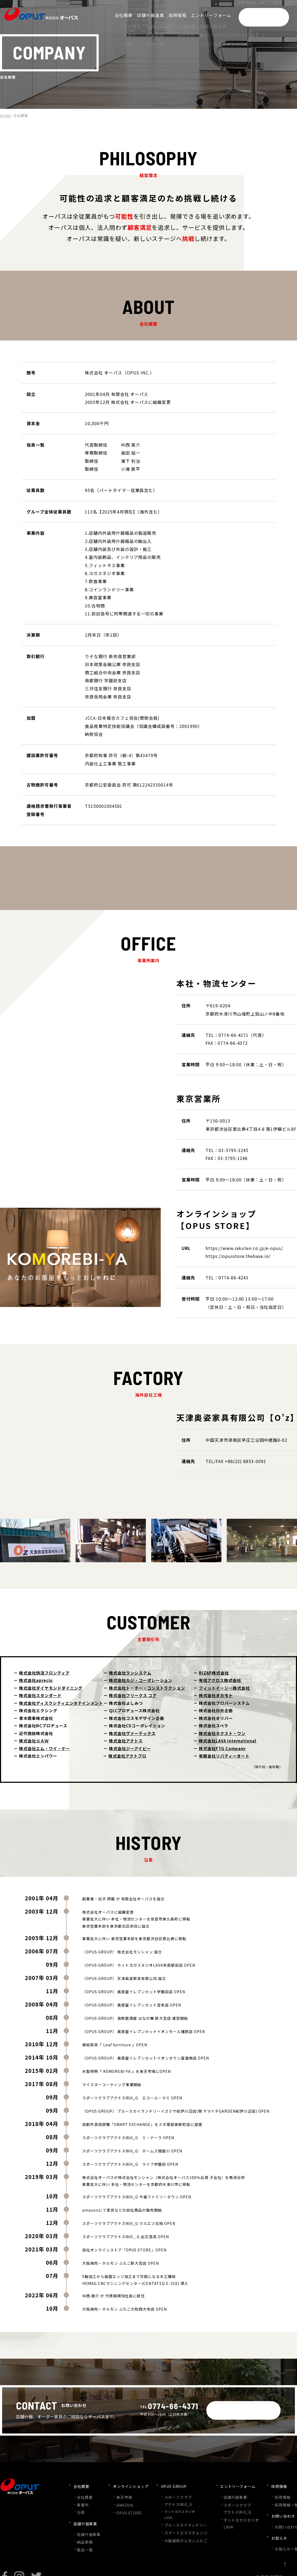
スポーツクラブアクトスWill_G (170, 2495)
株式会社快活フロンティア (44, 1673)
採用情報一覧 (269, 2498)
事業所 (82, 2498)
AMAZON (120, 2499)
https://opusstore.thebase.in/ (238, 1256)
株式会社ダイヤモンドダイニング (50, 1688)
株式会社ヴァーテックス (132, 1733)
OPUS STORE (124, 2506)
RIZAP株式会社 (214, 1673)
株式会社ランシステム (130, 1673)
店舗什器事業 (87, 2521)
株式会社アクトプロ (127, 1756)
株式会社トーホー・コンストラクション (147, 1688)
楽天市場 (120, 2492)
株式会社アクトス (126, 1741)
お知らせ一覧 (269, 2530)
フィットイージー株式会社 (224, 1688)
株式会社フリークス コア (133, 1695)
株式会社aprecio (36, 1680)
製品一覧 (84, 2534)
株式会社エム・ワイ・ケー (44, 1748)
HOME (5, 115)
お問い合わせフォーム (276, 2514)
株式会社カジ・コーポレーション (140, 1680)
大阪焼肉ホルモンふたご (177, 2531)
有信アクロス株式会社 (220, 1680)
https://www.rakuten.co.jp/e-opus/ (244, 1248)
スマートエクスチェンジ (177, 2525)
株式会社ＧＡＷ (34, 1741)
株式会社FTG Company (222, 1748)
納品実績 (84, 2528)
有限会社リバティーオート (224, 1756)
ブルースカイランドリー (177, 2518)
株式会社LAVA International (227, 1741)
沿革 (80, 2505)
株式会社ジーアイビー (130, 1748)
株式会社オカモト (216, 1695)
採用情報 (266, 2492)
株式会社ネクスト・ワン (222, 1733)
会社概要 (84, 2492)
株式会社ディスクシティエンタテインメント (61, 1703)
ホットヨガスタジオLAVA (173, 2508)
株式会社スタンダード (40, 1695)
